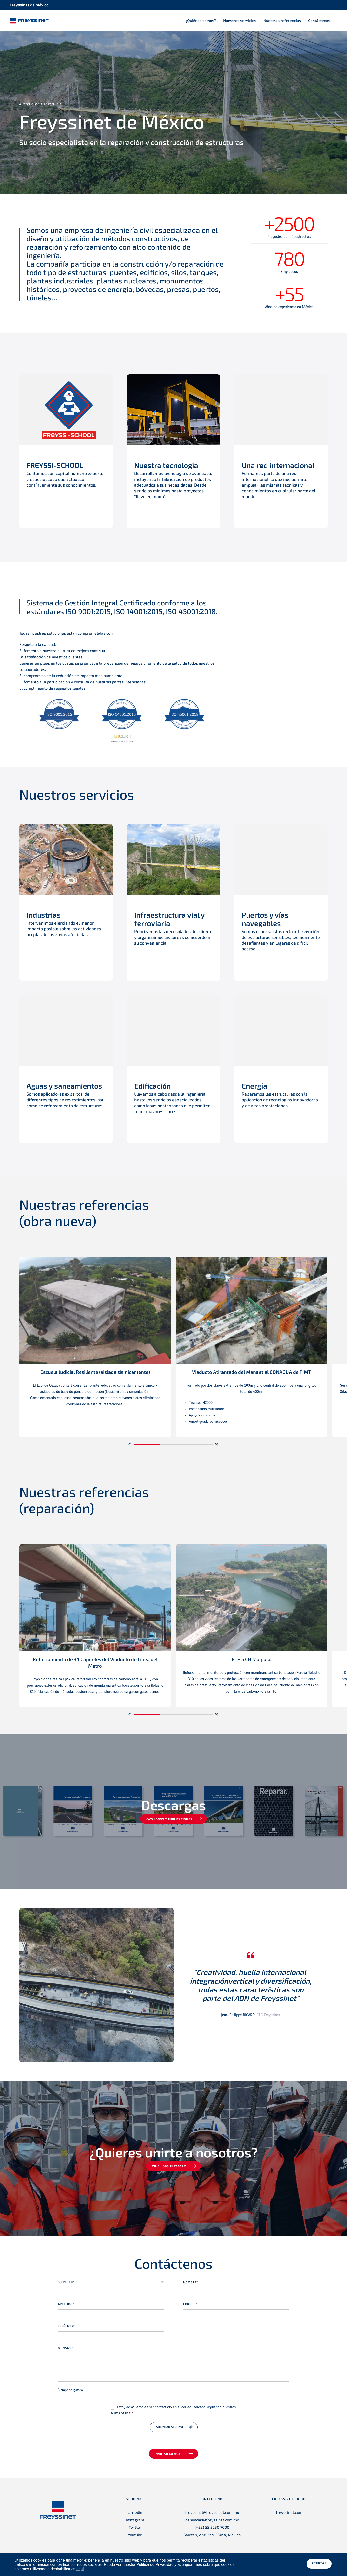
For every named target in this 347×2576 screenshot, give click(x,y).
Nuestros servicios (239, 20)
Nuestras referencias (282, 20)
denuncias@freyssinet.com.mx (212, 2519)
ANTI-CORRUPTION (325, 2568)
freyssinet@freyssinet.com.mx (212, 2512)
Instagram (135, 2519)
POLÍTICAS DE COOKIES (248, 2568)
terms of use (121, 2413)
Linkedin (135, 2512)
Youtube (135, 2534)
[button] (147, 1444)
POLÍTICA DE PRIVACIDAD (209, 2568)
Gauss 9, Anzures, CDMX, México (212, 2534)
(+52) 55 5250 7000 (212, 2527)
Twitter (135, 2527)
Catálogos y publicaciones (169, 1819)
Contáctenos (319, 20)
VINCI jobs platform (169, 2166)
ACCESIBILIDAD (280, 2568)
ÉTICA (301, 2568)
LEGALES (159, 2568)
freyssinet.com (289, 2512)
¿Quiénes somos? (201, 20)
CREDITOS (178, 2568)
